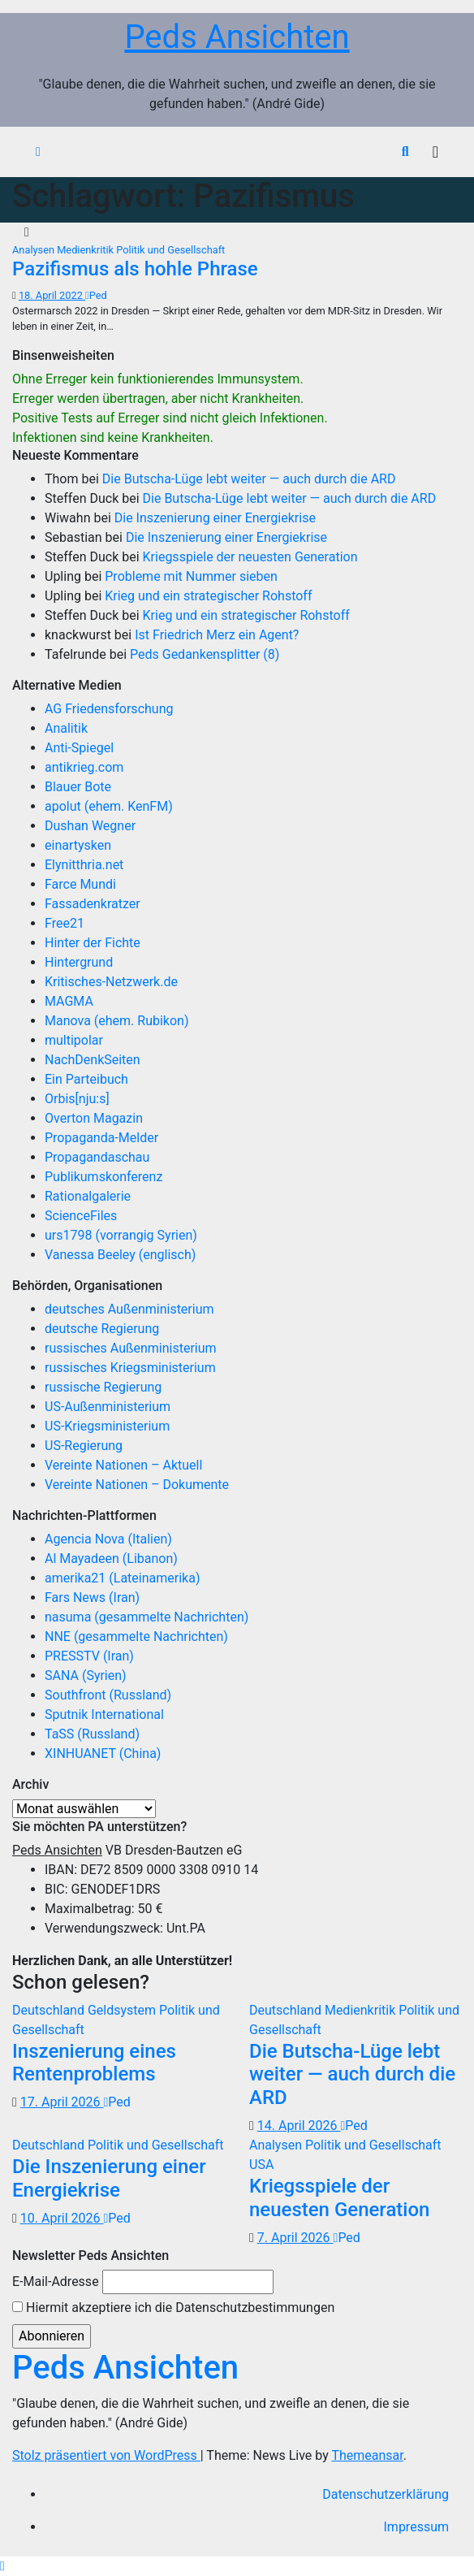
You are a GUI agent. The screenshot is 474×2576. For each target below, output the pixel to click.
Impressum (417, 2527)
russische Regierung (103, 1387)
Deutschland (50, 2010)
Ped (96, 295)
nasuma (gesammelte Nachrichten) (146, 1617)
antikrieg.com (84, 767)
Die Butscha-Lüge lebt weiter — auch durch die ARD (249, 479)
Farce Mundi (80, 884)
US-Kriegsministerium (107, 1426)
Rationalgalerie (88, 1196)
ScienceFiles (81, 1215)
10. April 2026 (62, 2218)
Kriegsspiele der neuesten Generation (250, 557)
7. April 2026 (295, 2237)
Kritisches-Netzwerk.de (111, 981)
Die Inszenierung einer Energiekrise (215, 518)
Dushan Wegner (90, 825)
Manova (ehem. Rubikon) (117, 1020)
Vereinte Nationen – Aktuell (123, 1465)
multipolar (74, 1040)
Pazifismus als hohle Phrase (135, 269)
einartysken (78, 845)
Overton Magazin (94, 1118)
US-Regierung (84, 1445)
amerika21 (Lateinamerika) (122, 1578)
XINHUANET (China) (103, 1753)
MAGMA (69, 1001)
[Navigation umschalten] (435, 152)
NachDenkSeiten (92, 1059)
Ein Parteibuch (86, 1079)
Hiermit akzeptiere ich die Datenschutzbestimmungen (173, 2307)
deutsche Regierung (102, 1328)
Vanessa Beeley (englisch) (120, 1254)
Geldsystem (123, 2010)
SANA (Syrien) (86, 1675)
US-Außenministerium (107, 1406)
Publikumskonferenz (103, 1176)
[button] (405, 151)
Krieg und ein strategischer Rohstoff (208, 596)
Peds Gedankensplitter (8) (204, 654)
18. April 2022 (52, 295)
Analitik (66, 728)
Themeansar (367, 2455)
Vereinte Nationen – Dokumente (137, 1484)
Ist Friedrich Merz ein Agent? (217, 635)
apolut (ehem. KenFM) (109, 806)
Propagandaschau (97, 1157)
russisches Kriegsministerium (130, 1367)
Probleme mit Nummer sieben (191, 576)
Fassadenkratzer (92, 903)
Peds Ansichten (236, 37)
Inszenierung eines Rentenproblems (94, 2063)
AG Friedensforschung (109, 709)
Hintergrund (79, 962)
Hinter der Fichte (92, 942)
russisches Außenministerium (131, 1348)
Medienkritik (86, 250)
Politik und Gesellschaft (170, 250)
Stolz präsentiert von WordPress (106, 2455)
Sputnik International (104, 1714)
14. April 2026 (299, 2125)
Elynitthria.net (84, 864)
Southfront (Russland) (108, 1695)
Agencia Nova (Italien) (108, 1539)
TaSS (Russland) (92, 1734)
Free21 (64, 923)
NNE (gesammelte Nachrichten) (136, 1636)
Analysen (34, 250)
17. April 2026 (62, 2102)
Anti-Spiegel (79, 747)
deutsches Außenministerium (129, 1309)
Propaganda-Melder (101, 1137)
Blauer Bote (78, 786)
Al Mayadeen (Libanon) (111, 1558)
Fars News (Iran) (92, 1597)
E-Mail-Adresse (55, 2281)
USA (261, 2164)
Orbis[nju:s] (77, 1098)
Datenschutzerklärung (385, 2494)
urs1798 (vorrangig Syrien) (121, 1235)
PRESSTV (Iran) (89, 1656)
